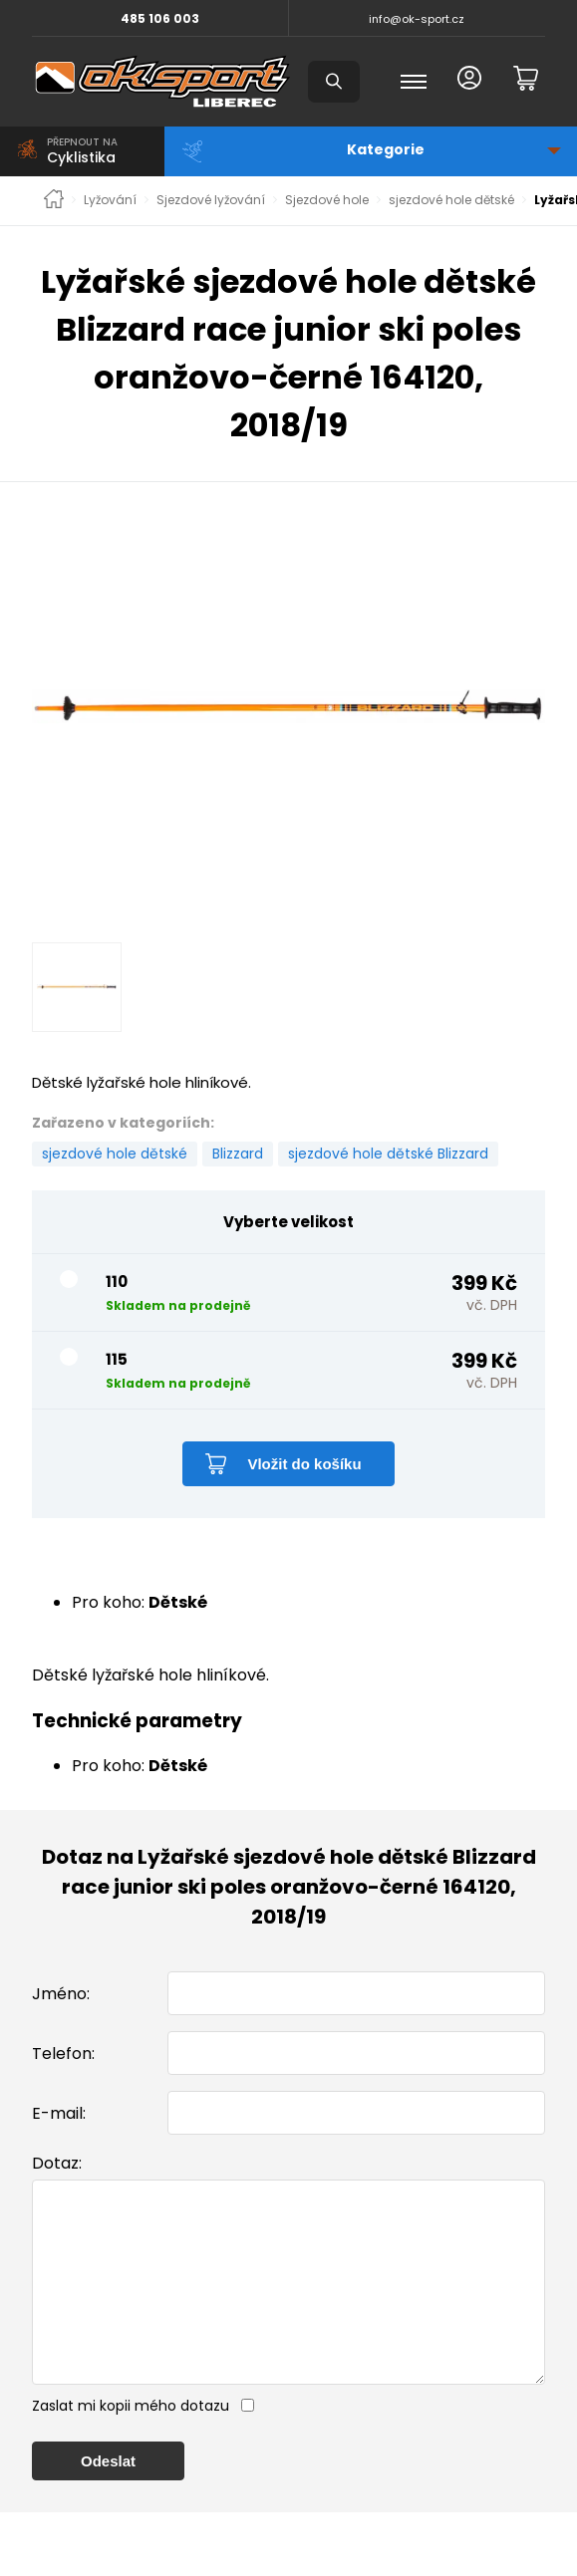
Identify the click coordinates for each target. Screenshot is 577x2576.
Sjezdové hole (327, 200)
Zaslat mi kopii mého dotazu (130, 2445)
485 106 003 (160, 18)
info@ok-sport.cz (416, 19)
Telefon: (63, 2053)
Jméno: (61, 1993)
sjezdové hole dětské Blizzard (388, 1153)
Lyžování (110, 200)
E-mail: (59, 2113)
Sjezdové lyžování (210, 200)
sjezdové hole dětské (451, 200)
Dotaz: (57, 2163)
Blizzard (237, 1153)
